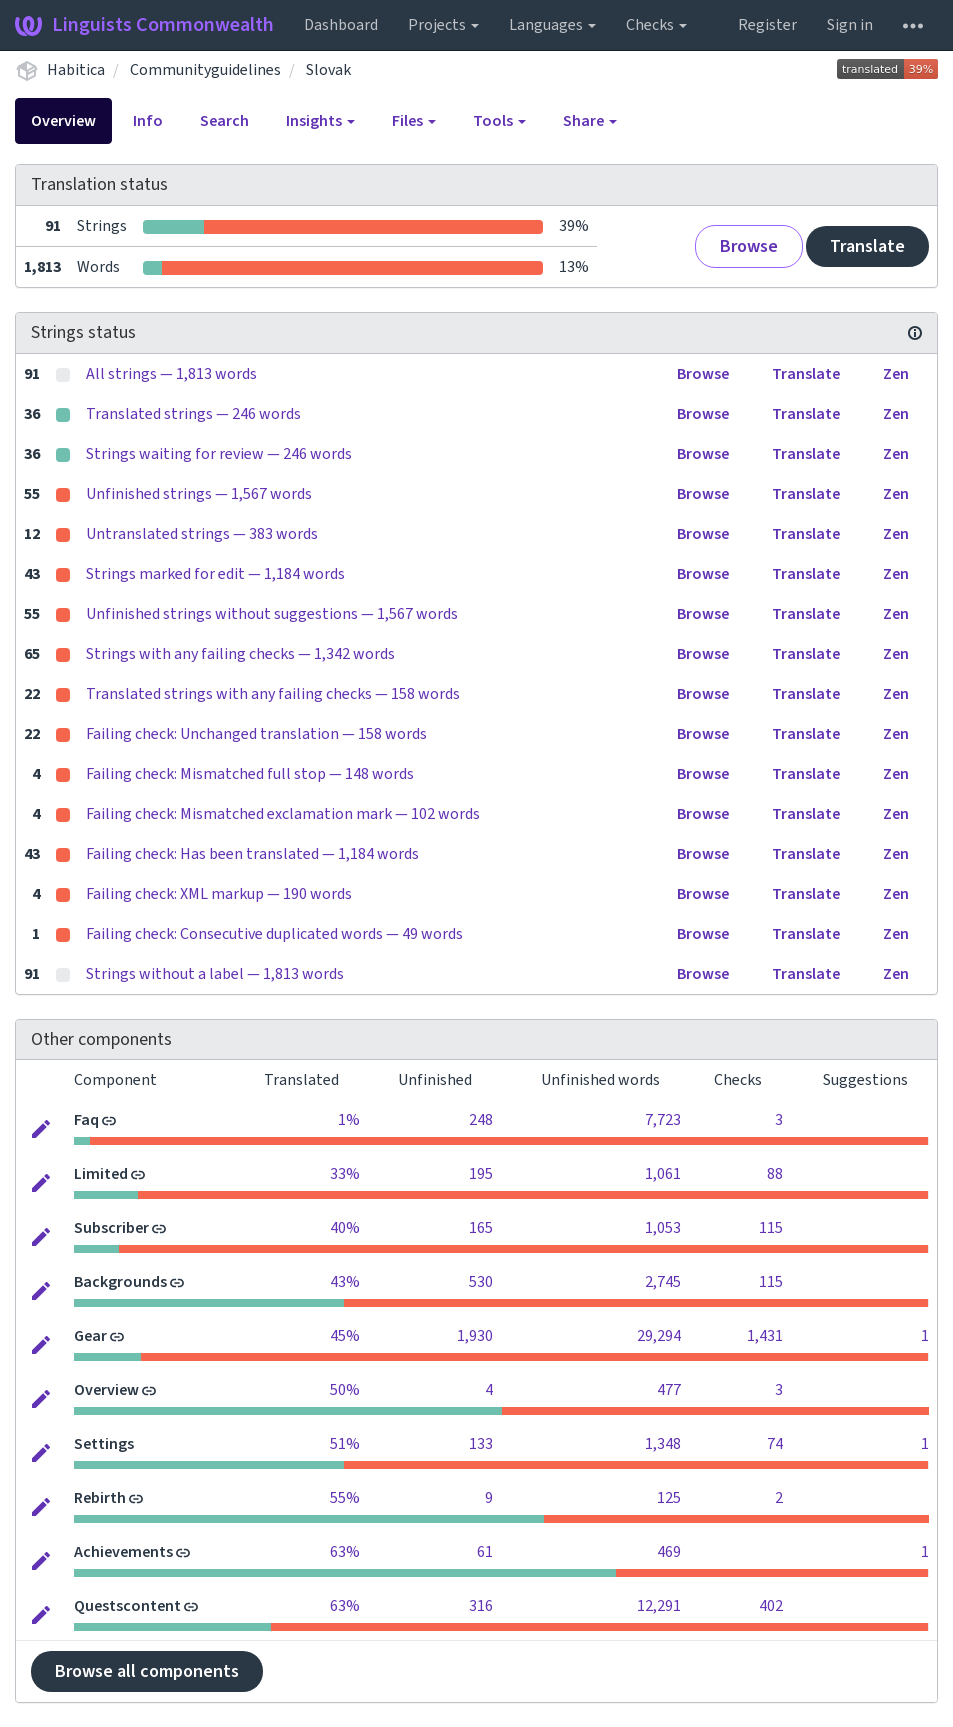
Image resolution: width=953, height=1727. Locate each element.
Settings (104, 1444)
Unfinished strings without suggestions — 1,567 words (272, 614)
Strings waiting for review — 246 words (219, 454)
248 (481, 1120)
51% (345, 1444)
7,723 (663, 1120)
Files (414, 121)
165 (481, 1228)
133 (481, 1444)
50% (345, 1390)
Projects (443, 25)
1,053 (663, 1228)
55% (345, 1498)
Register (767, 25)
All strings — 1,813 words (171, 374)
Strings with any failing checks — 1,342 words (240, 654)
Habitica (76, 70)
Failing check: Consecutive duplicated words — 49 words (274, 934)
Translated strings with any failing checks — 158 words (273, 694)
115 (771, 1228)
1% (349, 1120)
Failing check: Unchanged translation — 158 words (256, 734)
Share (590, 121)
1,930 (475, 1336)
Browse (749, 246)
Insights (320, 121)
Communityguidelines (205, 70)
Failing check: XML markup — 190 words (219, 894)
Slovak (328, 70)
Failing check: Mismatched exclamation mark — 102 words (283, 814)
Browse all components (147, 1671)
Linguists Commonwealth (144, 25)
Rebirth (100, 1498)
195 (481, 1174)
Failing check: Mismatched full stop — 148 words (250, 774)
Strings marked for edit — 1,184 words (215, 574)
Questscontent (127, 1606)
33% (345, 1174)
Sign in (850, 25)
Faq (86, 1120)
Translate (867, 246)
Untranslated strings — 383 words (202, 534)
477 (669, 1390)
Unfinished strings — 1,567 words (199, 494)
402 (771, 1606)
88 (775, 1174)
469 (669, 1552)
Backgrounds (120, 1282)
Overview (63, 121)
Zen (896, 374)
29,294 (659, 1336)
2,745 (663, 1282)
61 (485, 1552)
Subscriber (111, 1228)
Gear (90, 1336)
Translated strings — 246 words (193, 414)
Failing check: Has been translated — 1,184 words (252, 854)
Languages (552, 25)
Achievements (123, 1552)
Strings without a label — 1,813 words (215, 974)
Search (224, 121)
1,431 (765, 1336)
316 (481, 1606)
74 (775, 1444)
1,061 (663, 1174)
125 (669, 1498)
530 (481, 1282)
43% (345, 1282)
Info (148, 121)
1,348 (663, 1444)
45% (345, 1336)
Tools (499, 121)
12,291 (659, 1606)
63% (345, 1552)
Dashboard (341, 25)
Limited (101, 1174)
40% (345, 1228)
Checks (656, 25)
